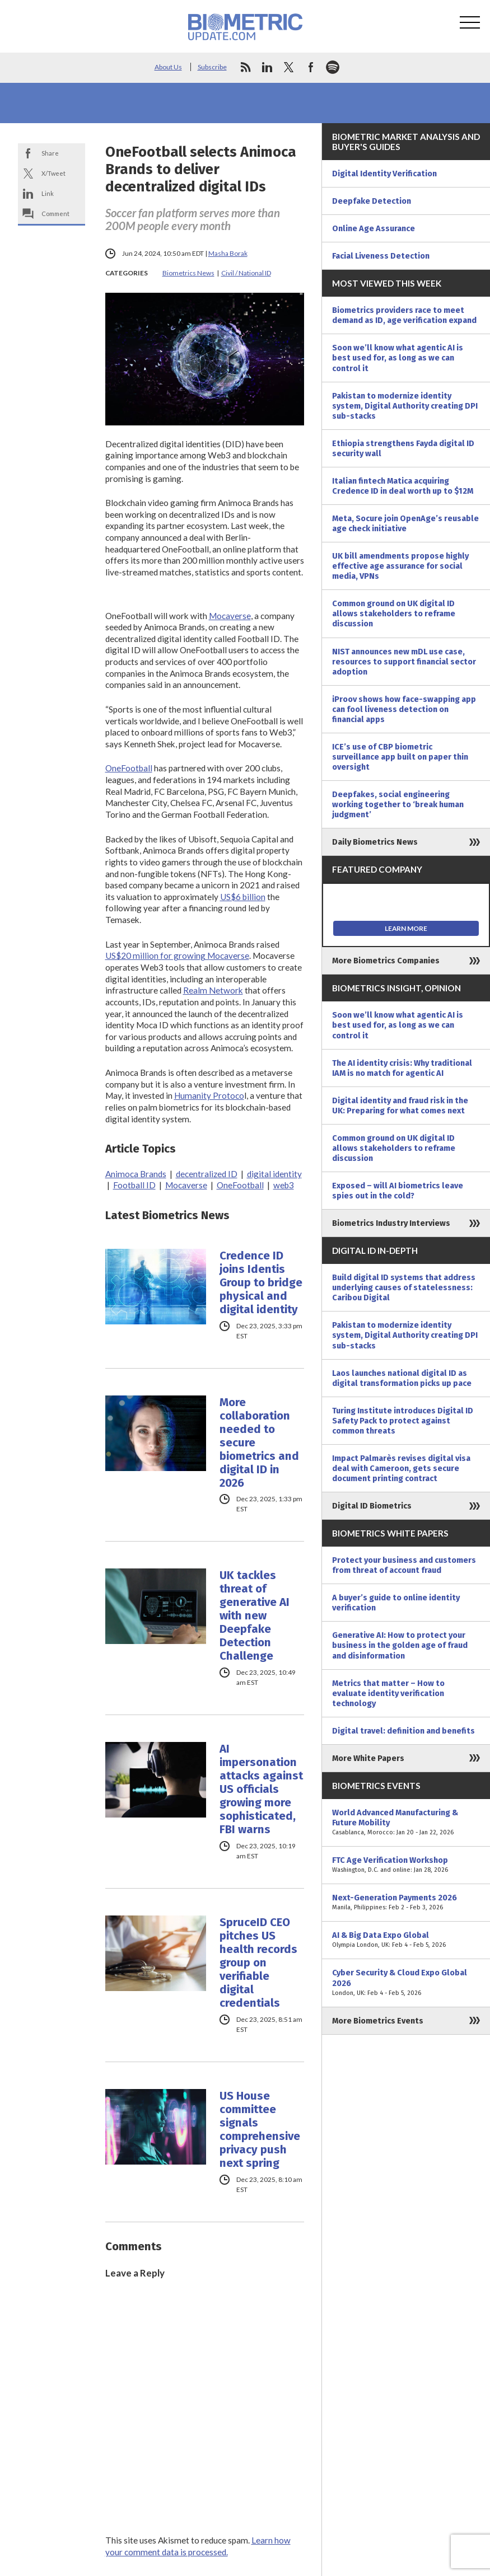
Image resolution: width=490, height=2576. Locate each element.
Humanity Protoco (209, 1095)
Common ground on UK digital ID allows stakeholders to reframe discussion (393, 613)
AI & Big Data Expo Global (406, 1940)
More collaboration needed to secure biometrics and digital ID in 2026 (259, 1442)
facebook (311, 67)
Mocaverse (230, 616)
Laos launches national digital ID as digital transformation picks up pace (402, 1378)
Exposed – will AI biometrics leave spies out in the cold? (397, 1191)
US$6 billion (242, 897)
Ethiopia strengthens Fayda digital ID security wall (403, 448)
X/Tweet (53, 173)
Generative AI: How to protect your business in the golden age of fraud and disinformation (400, 1645)
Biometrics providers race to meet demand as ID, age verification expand (404, 315)
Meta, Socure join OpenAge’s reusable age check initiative (405, 523)
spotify (333, 67)
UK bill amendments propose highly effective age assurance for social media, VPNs (400, 566)
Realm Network (213, 990)
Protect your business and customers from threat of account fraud (404, 1565)
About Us (168, 67)
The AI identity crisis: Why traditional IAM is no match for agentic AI (402, 1068)
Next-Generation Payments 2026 (406, 1903)
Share (50, 153)
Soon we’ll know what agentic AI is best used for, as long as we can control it (397, 358)
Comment (55, 213)
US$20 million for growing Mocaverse (177, 955)
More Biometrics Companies (386, 961)
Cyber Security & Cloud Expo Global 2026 (406, 1983)
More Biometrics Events (377, 2021)
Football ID (134, 1185)
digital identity (274, 1174)
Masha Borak (228, 253)
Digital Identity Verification (384, 173)
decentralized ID (206, 1174)
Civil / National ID (246, 273)
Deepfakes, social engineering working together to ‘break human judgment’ (398, 804)
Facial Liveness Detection (381, 256)
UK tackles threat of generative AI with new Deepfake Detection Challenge (255, 1615)
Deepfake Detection (371, 201)
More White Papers (368, 1758)
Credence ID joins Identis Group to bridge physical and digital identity (261, 1282)
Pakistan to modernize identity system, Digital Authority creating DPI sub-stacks (405, 406)
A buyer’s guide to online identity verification (396, 1603)
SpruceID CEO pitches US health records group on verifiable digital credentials (258, 1962)
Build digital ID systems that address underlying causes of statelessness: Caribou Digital (403, 1287)
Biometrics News (188, 273)
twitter (289, 67)
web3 (283, 1185)
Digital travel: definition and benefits (403, 1731)
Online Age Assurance (373, 228)
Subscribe (212, 67)
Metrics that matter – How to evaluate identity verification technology (388, 1693)
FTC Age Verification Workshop (406, 1865)
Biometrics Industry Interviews (391, 1223)
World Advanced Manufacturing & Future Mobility (406, 1822)
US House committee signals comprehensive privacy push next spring (260, 2129)
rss (245, 67)
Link (47, 193)
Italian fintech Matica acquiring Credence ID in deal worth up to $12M (402, 486)
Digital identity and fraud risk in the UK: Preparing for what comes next (400, 1105)
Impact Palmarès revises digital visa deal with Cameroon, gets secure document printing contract (401, 1468)
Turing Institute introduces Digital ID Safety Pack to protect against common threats (402, 1421)
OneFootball (128, 768)
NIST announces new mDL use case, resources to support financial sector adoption (404, 662)
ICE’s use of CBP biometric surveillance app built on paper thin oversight (400, 757)
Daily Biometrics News (375, 842)
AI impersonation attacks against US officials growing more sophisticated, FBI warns (261, 1789)
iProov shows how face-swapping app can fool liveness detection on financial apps (404, 709)
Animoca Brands (135, 1174)
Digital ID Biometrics (372, 1506)
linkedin (267, 67)
